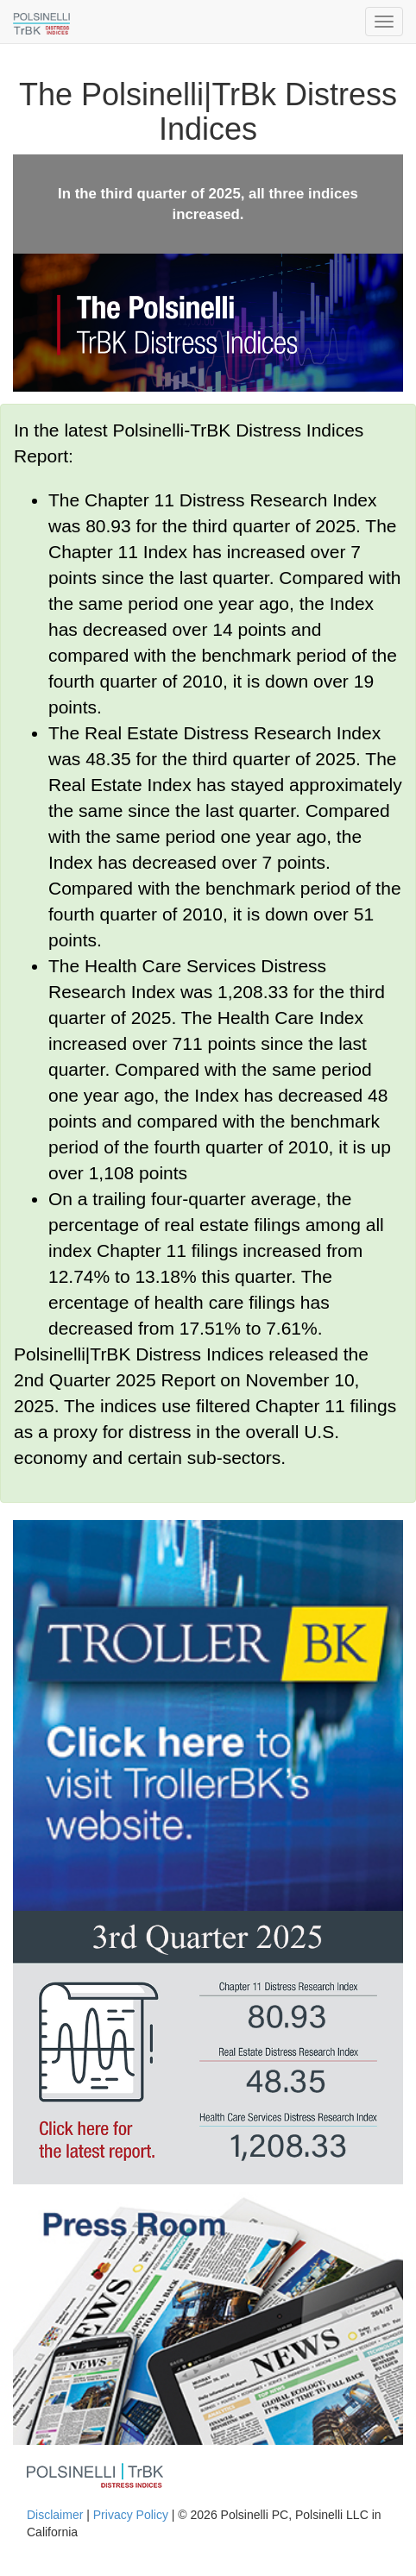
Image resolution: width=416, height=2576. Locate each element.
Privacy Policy (130, 2515)
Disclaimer (55, 2515)
